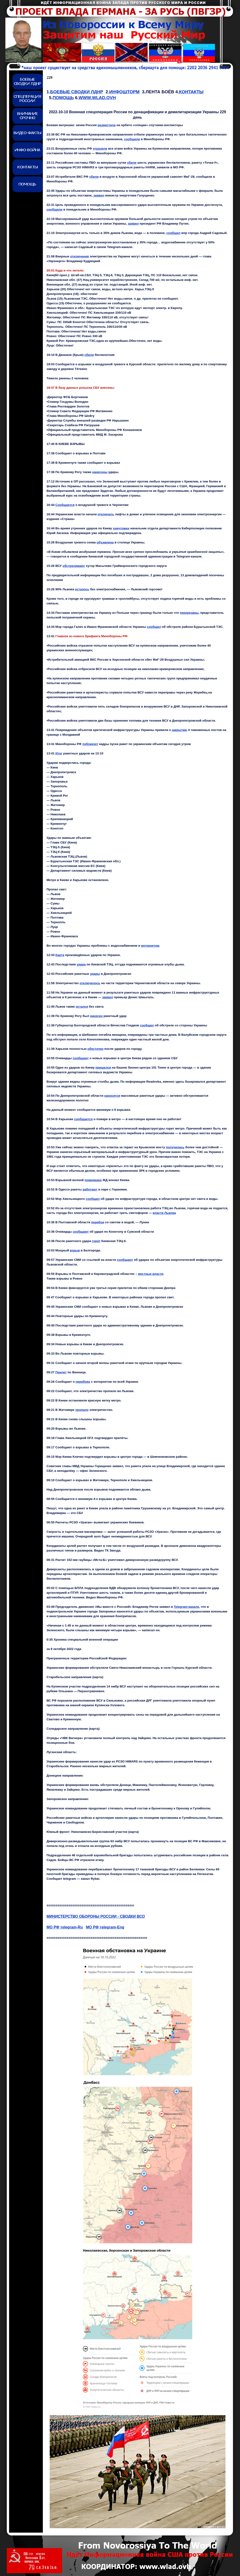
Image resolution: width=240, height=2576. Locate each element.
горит (96, 1241)
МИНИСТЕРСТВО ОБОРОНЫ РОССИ (96, 1916)
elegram (112, 1927)
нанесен (96, 1016)
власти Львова (164, 1213)
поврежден (93, 1180)
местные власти (150, 1274)
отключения (79, 256)
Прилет (61, 1372)
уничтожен (121, 528)
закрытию (179, 730)
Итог (58, 753)
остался (82, 1006)
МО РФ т (65, 1927)
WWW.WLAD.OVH (97, 97)
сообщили (132, 139)
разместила (107, 125)
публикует (90, 744)
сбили (131, 162)
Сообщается (65, 505)
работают (89, 1189)
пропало (82, 1410)
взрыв (75, 1250)
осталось (82, 589)
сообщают (81, 1058)
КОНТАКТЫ (191, 91)
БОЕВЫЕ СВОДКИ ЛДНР (76, 91)
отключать (106, 514)
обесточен (95, 1049)
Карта (59, 955)
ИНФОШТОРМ (124, 91)
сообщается (83, 1119)
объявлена (105, 542)
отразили (100, 148)
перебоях (82, 1381)
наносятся (112, 1095)
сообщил (173, 233)
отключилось (89, 983)
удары (95, 973)
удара (81, 964)
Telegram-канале (186, 1606)
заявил (98, 195)
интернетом (150, 945)
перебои (97, 1222)
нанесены (99, 472)
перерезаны (189, 612)
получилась (175, 1147)
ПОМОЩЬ (63, 97)
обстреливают (74, 566)
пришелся (103, 1067)
